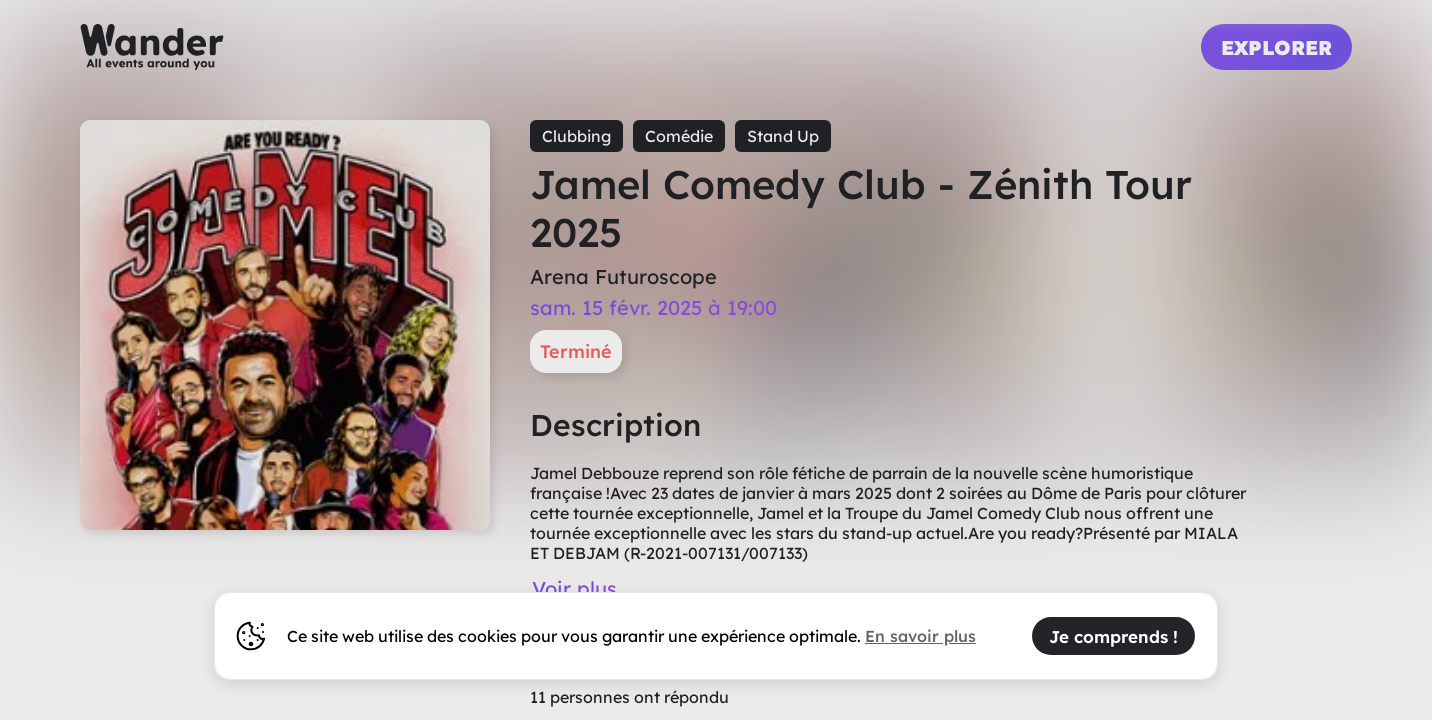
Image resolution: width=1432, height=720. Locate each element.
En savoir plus (920, 636)
